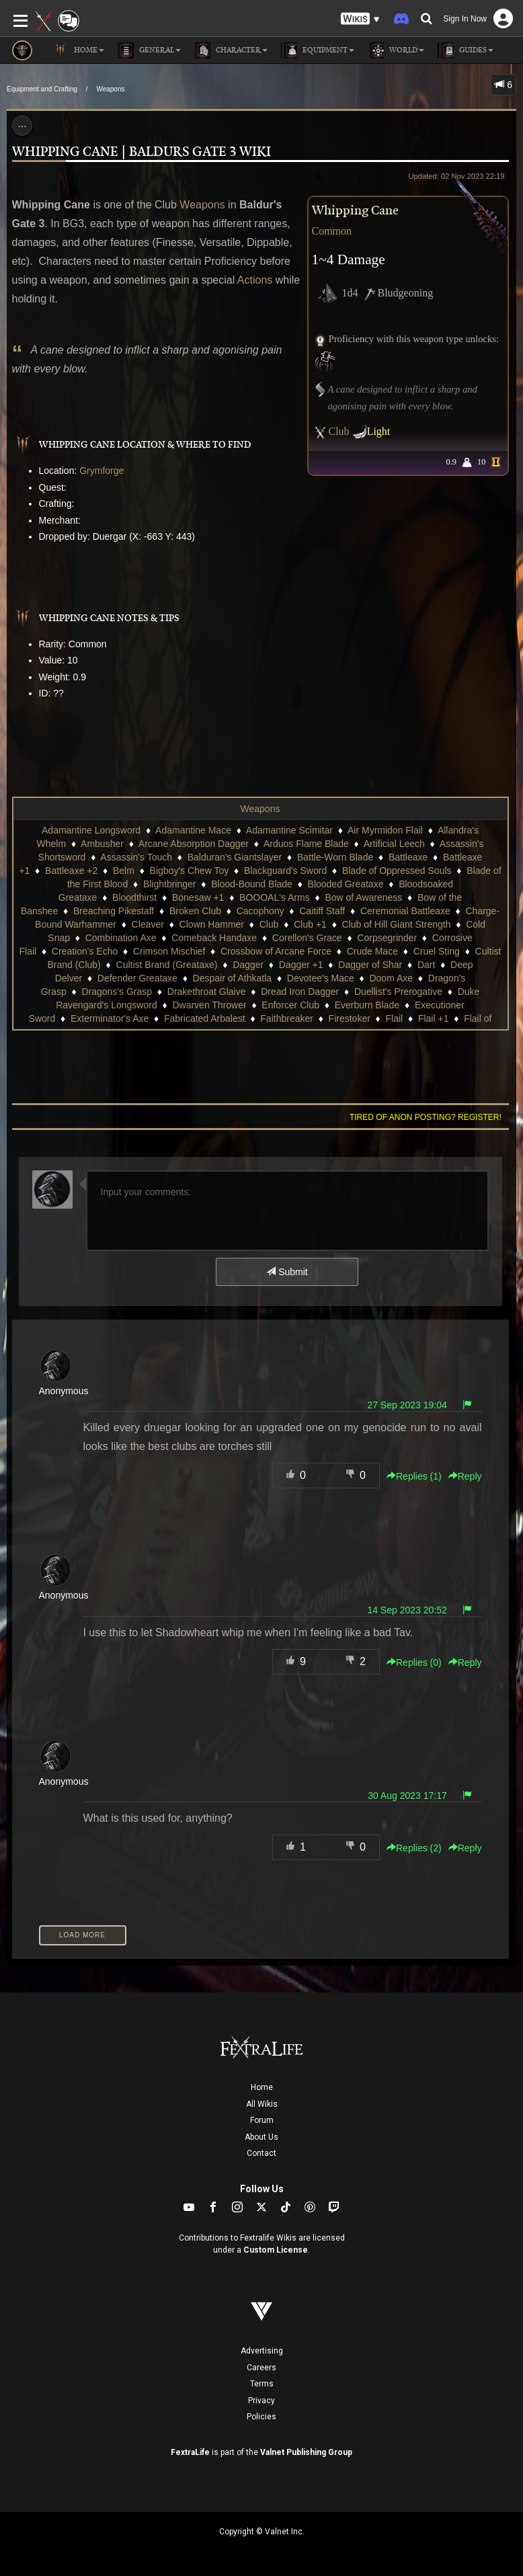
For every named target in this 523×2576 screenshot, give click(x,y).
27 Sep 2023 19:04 (406, 1405)
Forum (262, 2120)
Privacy (261, 2400)
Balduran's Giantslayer (235, 857)
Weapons (110, 89)
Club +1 (310, 924)
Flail (394, 1018)
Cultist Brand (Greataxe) (167, 964)
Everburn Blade (367, 1005)
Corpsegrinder (387, 937)
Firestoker (349, 1018)
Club (339, 431)
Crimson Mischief (169, 951)
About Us (261, 2137)
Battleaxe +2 (71, 870)
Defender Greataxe (137, 978)
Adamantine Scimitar (289, 830)
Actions (254, 280)
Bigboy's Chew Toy (189, 870)
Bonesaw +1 (198, 897)
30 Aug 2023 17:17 (407, 1795)
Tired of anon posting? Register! (425, 1117)
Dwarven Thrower (209, 1005)
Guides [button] (465, 50)
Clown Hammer (211, 924)
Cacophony (260, 910)
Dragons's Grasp (116, 991)
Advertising (262, 2351)
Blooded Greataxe (346, 884)
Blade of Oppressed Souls (397, 870)
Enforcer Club (290, 1005)
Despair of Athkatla (232, 978)
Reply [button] (465, 1476)
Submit (286, 1271)
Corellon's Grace (307, 937)
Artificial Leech (394, 843)
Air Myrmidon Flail (385, 830)
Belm (123, 870)
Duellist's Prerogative (398, 991)
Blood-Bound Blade (251, 884)
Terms (262, 2383)
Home (262, 2087)
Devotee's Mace (320, 978)
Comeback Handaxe (214, 937)
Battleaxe (408, 857)
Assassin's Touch (136, 857)
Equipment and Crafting (42, 89)
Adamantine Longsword (91, 830)
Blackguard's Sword (285, 870)
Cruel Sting (436, 951)
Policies (261, 2416)
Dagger (248, 964)
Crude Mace (372, 951)
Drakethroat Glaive (206, 991)
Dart (426, 964)
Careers (261, 2367)
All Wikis (262, 2104)
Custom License (275, 2250)
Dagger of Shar (370, 964)
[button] (360, 19)
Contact (261, 2153)
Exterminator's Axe (110, 1018)
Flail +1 (433, 1018)
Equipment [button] (317, 50)
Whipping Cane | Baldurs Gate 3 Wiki (141, 152)
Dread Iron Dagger (300, 991)
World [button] (396, 50)
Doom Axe (391, 978)
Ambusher (102, 843)
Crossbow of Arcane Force (275, 951)
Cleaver (148, 924)
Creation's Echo (85, 951)
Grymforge (101, 470)
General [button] (149, 50)
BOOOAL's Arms (274, 897)
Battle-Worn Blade (335, 857)
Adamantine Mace (193, 830)
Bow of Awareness (363, 897)
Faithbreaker (286, 1018)
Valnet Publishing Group (306, 2452)
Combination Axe (121, 937)
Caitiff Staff (322, 910)
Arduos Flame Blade (306, 843)
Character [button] (231, 50)
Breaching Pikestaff (113, 910)
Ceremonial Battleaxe (405, 910)
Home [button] (78, 50)
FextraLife (190, 2452)
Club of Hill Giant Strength (396, 924)
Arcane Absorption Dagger (193, 843)
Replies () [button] (414, 1476)
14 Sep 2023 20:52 (406, 1610)
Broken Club (195, 910)
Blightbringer (169, 884)
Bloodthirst (134, 897)
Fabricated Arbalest (204, 1018)
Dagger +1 (301, 964)
